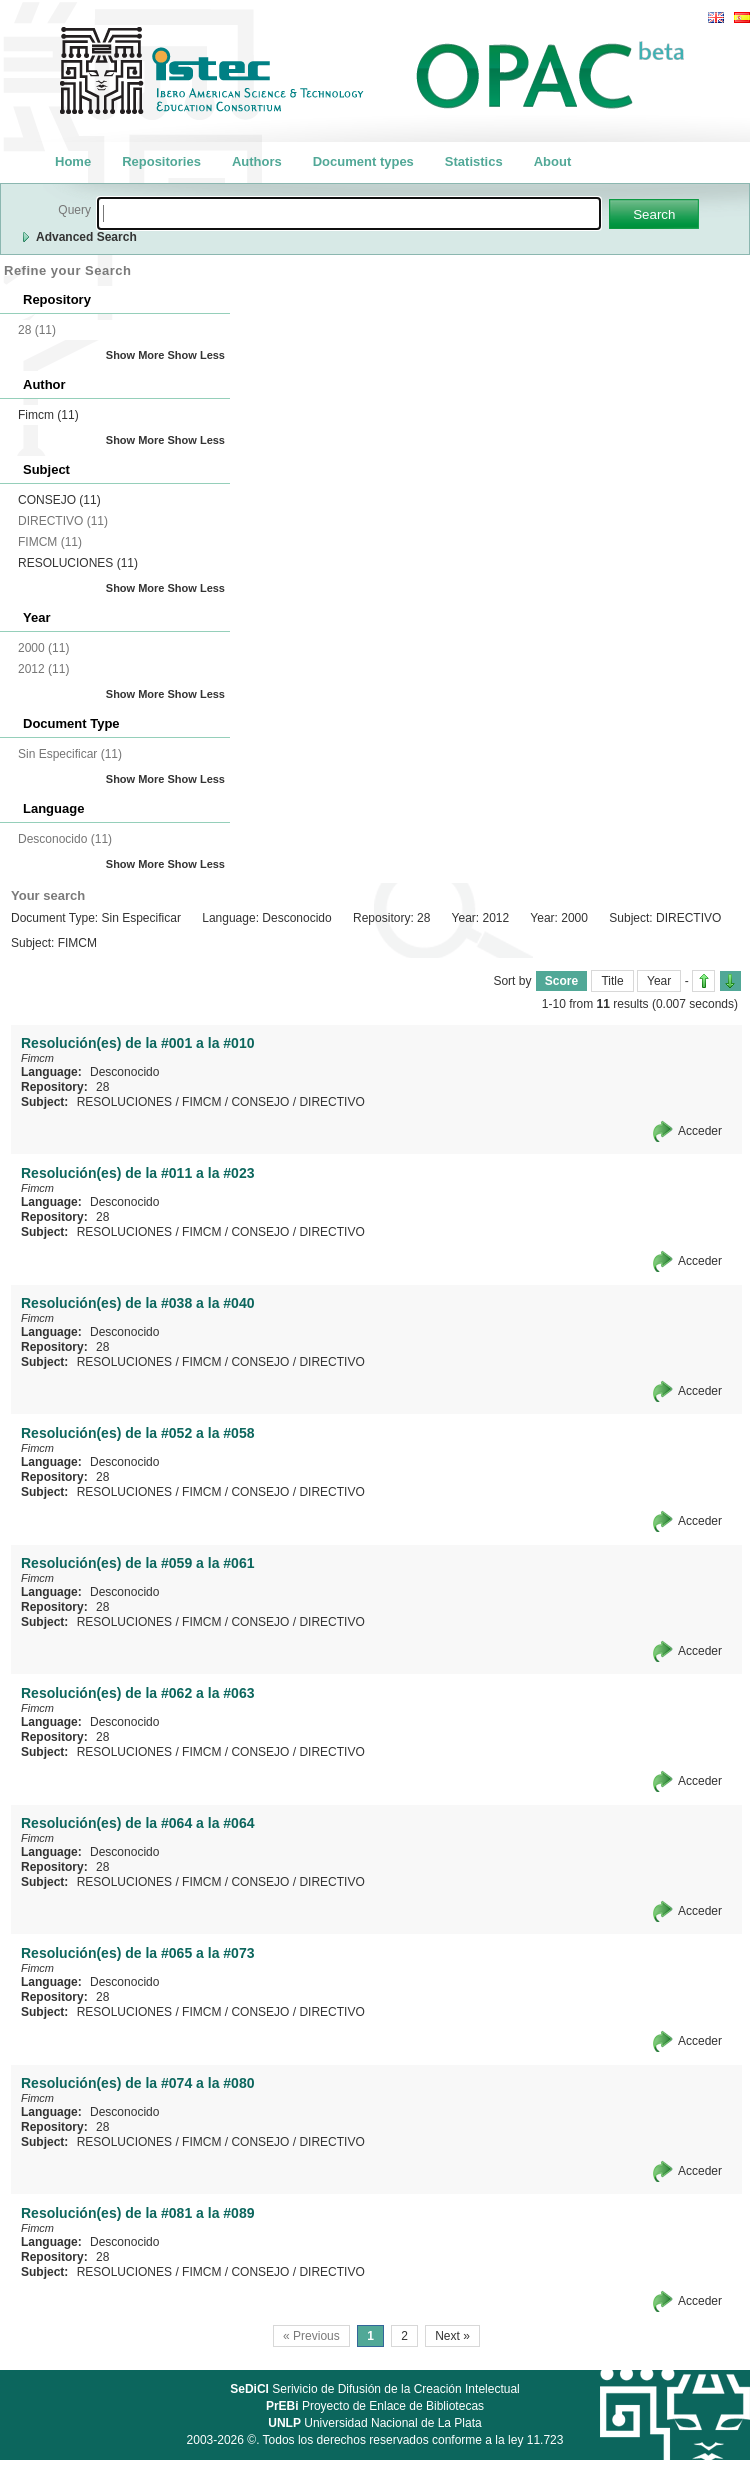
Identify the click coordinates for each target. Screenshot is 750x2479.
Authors (257, 161)
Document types (363, 161)
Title (612, 981)
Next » (452, 2336)
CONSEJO (59, 500)
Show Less (196, 355)
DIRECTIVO (331, 1102)
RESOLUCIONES (78, 563)
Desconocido (124, 1072)
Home (73, 161)
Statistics (474, 161)
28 (102, 1087)
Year (659, 981)
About (553, 161)
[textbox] (349, 213)
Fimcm (48, 415)
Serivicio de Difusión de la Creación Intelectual (375, 2389)
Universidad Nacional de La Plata (374, 2423)
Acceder (700, 1131)
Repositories (161, 161)
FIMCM (201, 1102)
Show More (135, 355)
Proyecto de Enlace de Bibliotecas (375, 2406)
